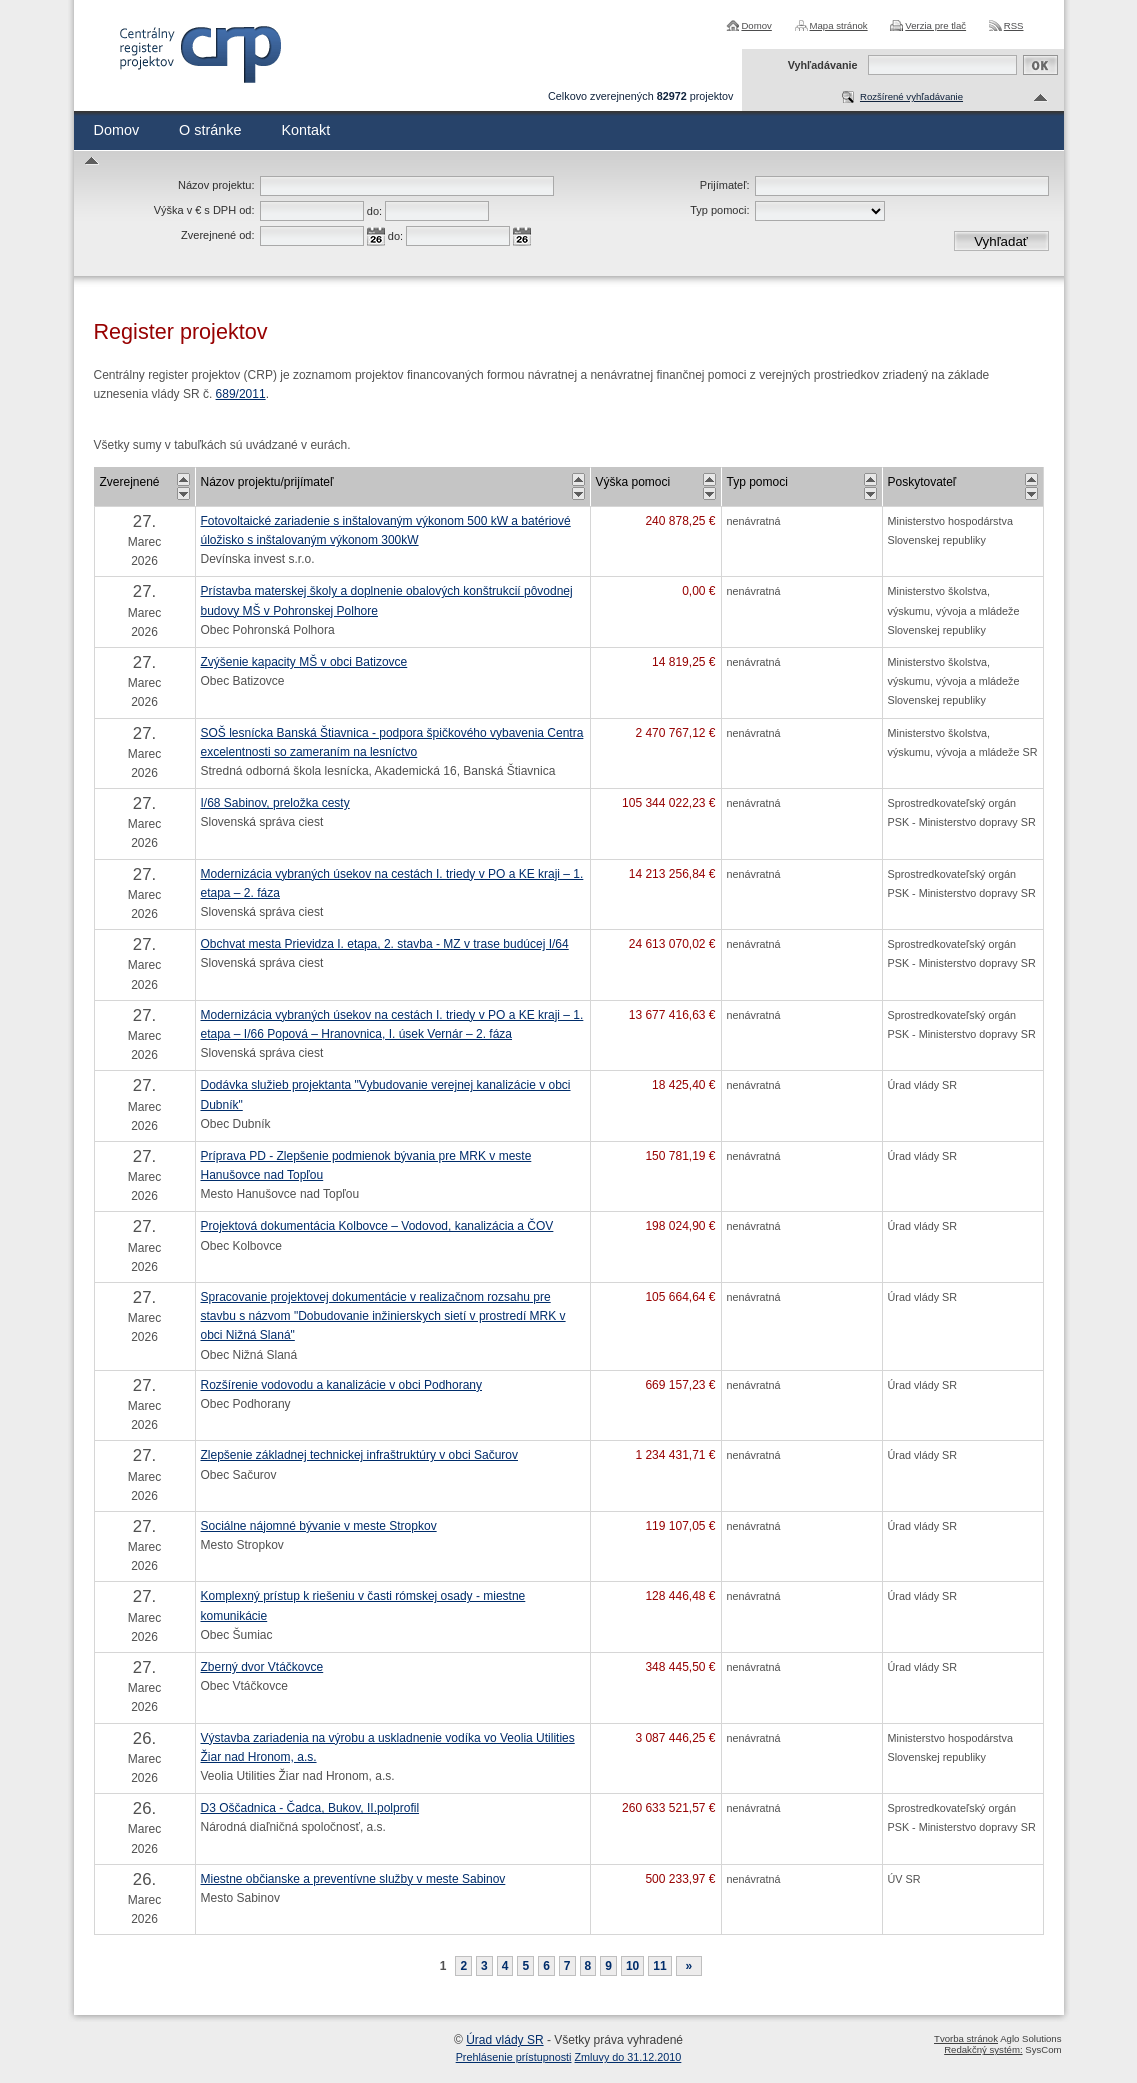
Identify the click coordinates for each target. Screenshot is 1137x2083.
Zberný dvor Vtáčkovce (262, 1667)
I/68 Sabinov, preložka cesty (275, 803)
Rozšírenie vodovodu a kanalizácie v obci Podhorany (342, 1385)
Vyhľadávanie (823, 65)
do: (374, 211)
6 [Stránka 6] (546, 1966)
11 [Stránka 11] (659, 1966)
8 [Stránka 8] (588, 1966)
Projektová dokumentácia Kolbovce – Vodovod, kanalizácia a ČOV (377, 1226)
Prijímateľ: (725, 185)
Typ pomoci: (719, 210)
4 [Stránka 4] (505, 1966)
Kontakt (305, 130)
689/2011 (241, 394)
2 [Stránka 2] (463, 1966)
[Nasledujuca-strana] (689, 1966)
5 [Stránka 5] (525, 1966)
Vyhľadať (1001, 241)
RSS (1014, 25)
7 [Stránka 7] (567, 1966)
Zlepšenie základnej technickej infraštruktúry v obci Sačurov (359, 1455)
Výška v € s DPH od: (204, 210)
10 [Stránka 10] (632, 1966)
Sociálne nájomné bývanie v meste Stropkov (319, 1526)
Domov (756, 25)
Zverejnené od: (217, 235)
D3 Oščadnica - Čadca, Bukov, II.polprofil (310, 1808)
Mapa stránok (839, 25)
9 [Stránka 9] (608, 1966)
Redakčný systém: (983, 2049)
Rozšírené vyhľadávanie (911, 96)
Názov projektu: (216, 185)
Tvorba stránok (966, 2038)
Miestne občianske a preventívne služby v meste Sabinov (353, 1879)
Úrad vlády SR (504, 2040)
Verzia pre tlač (935, 25)
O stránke (210, 130)
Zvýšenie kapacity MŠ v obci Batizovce (304, 662)
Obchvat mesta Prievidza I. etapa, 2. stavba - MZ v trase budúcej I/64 (385, 944)
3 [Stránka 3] (484, 1966)
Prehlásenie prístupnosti (514, 2057)
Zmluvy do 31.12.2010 (628, 2057)
